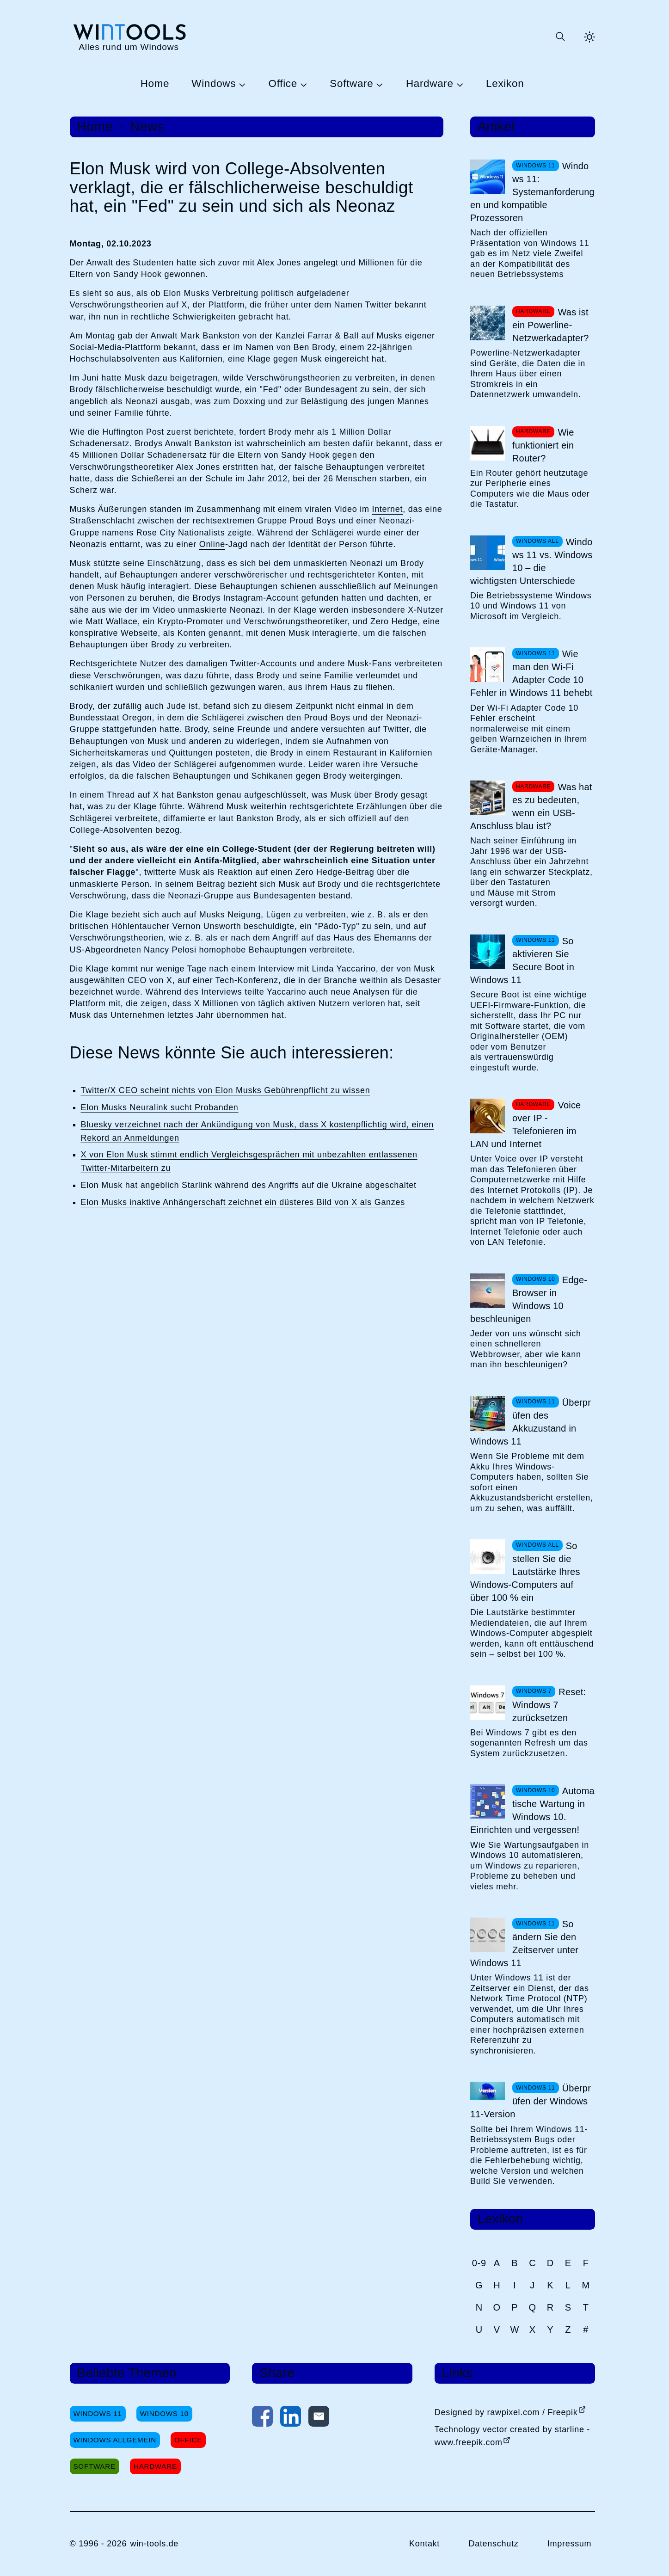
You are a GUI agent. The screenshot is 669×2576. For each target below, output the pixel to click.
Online (212, 544)
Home (155, 84)
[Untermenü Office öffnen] (302, 84)
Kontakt (424, 2543)
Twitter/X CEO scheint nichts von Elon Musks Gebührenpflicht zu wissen (225, 1090)
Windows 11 (98, 2413)
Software (351, 84)
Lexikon (505, 84)
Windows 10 (164, 2413)
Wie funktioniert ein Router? (543, 445)
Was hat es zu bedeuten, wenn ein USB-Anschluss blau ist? (531, 806)
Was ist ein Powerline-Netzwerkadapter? (550, 325)
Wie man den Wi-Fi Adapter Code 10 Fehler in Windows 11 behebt (531, 673)
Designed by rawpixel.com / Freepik (506, 2412)
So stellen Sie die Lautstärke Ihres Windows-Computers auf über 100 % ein (525, 1572)
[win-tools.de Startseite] (129, 36)
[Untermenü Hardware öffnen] (459, 84)
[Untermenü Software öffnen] (378, 84)
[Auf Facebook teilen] (262, 2418)
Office (283, 84)
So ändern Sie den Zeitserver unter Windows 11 (524, 1943)
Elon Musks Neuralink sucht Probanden (160, 1107)
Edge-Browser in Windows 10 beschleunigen (528, 1299)
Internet (387, 509)
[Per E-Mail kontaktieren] (318, 2418)
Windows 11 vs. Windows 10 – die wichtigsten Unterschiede (531, 561)
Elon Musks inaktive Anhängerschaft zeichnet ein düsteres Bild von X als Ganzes (243, 1202)
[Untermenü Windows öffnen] (241, 84)
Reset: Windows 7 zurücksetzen (549, 1705)
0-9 (479, 2263)
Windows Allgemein (115, 2440)
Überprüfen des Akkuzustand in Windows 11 (530, 1421)
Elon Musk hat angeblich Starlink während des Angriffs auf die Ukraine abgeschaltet (249, 1185)
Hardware (430, 84)
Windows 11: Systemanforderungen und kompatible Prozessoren (532, 192)
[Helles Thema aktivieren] (589, 37)
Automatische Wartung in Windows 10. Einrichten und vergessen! (532, 1810)
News (147, 127)
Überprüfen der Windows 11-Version (530, 2101)
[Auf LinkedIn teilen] (290, 2418)
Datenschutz (493, 2543)
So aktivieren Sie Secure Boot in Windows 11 (522, 960)
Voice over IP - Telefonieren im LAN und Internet (525, 1124)
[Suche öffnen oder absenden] (560, 37)
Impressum (569, 2543)
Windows (213, 84)
